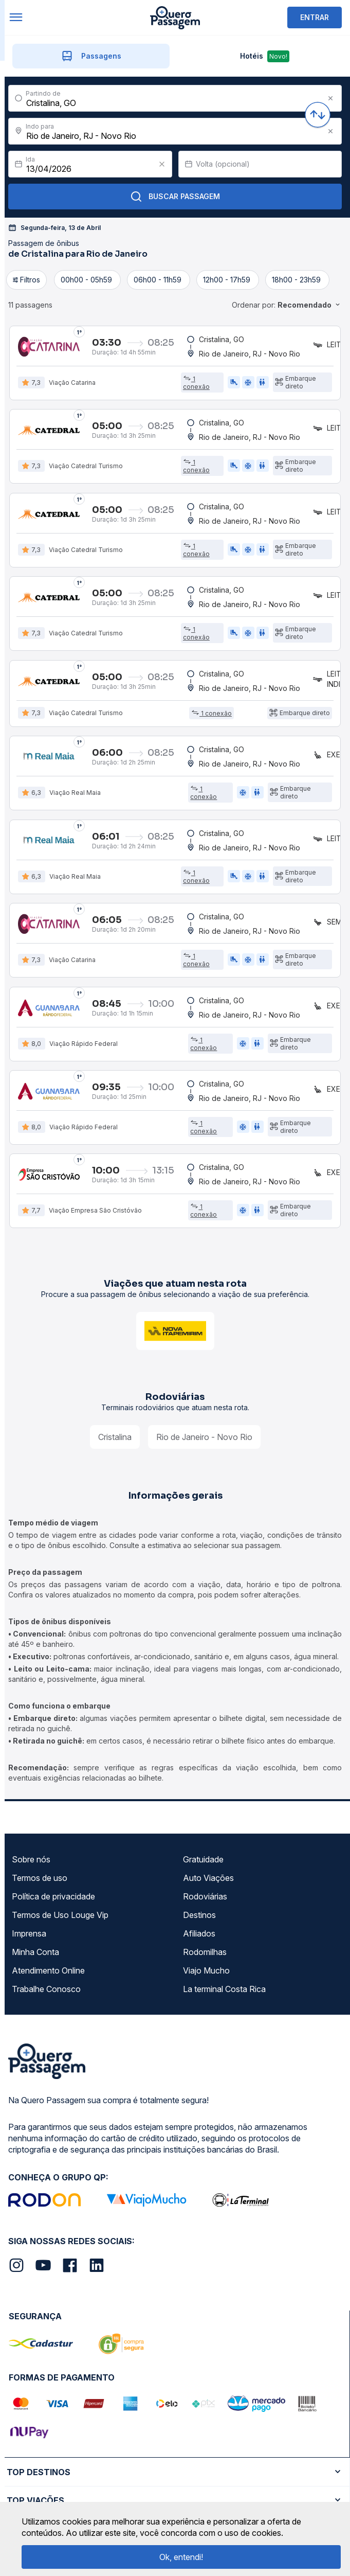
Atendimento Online (48, 1985)
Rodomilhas (205, 1966)
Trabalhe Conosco (46, 2003)
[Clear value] (162, 164)
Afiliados (199, 1948)
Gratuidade (203, 1874)
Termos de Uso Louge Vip (60, 1929)
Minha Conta (35, 1966)
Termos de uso (39, 1892)
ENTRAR (314, 17)
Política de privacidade (53, 1911)
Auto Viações (208, 1892)
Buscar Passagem (175, 196)
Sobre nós (31, 1874)
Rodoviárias (205, 1911)
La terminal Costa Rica (224, 2003)
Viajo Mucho (206, 1985)
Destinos (199, 1929)
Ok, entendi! (181, 2557)
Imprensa (29, 1948)
